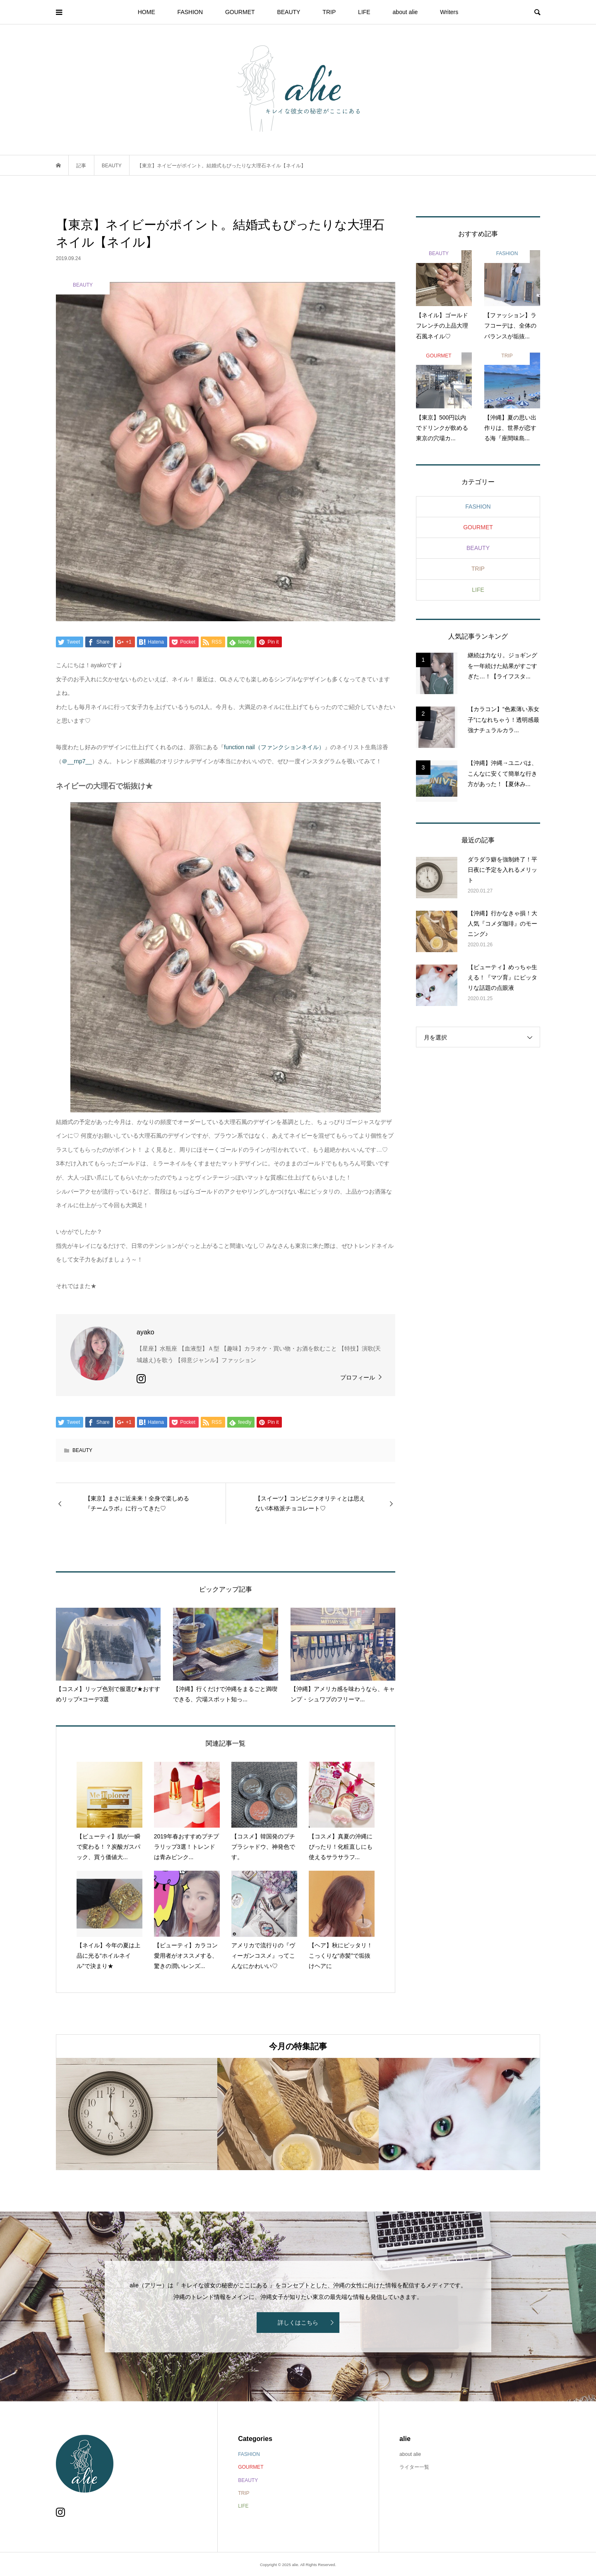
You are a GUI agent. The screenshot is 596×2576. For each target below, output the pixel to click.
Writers (449, 12)
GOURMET (240, 12)
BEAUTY (288, 12)
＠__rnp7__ (77, 761)
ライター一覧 (414, 2467)
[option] (136, 2114)
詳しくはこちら (298, 2322)
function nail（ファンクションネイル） (274, 747)
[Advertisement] (478, 1192)
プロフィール (357, 1377)
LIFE (364, 12)
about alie (405, 12)
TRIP (329, 12)
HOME (146, 12)
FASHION (190, 12)
